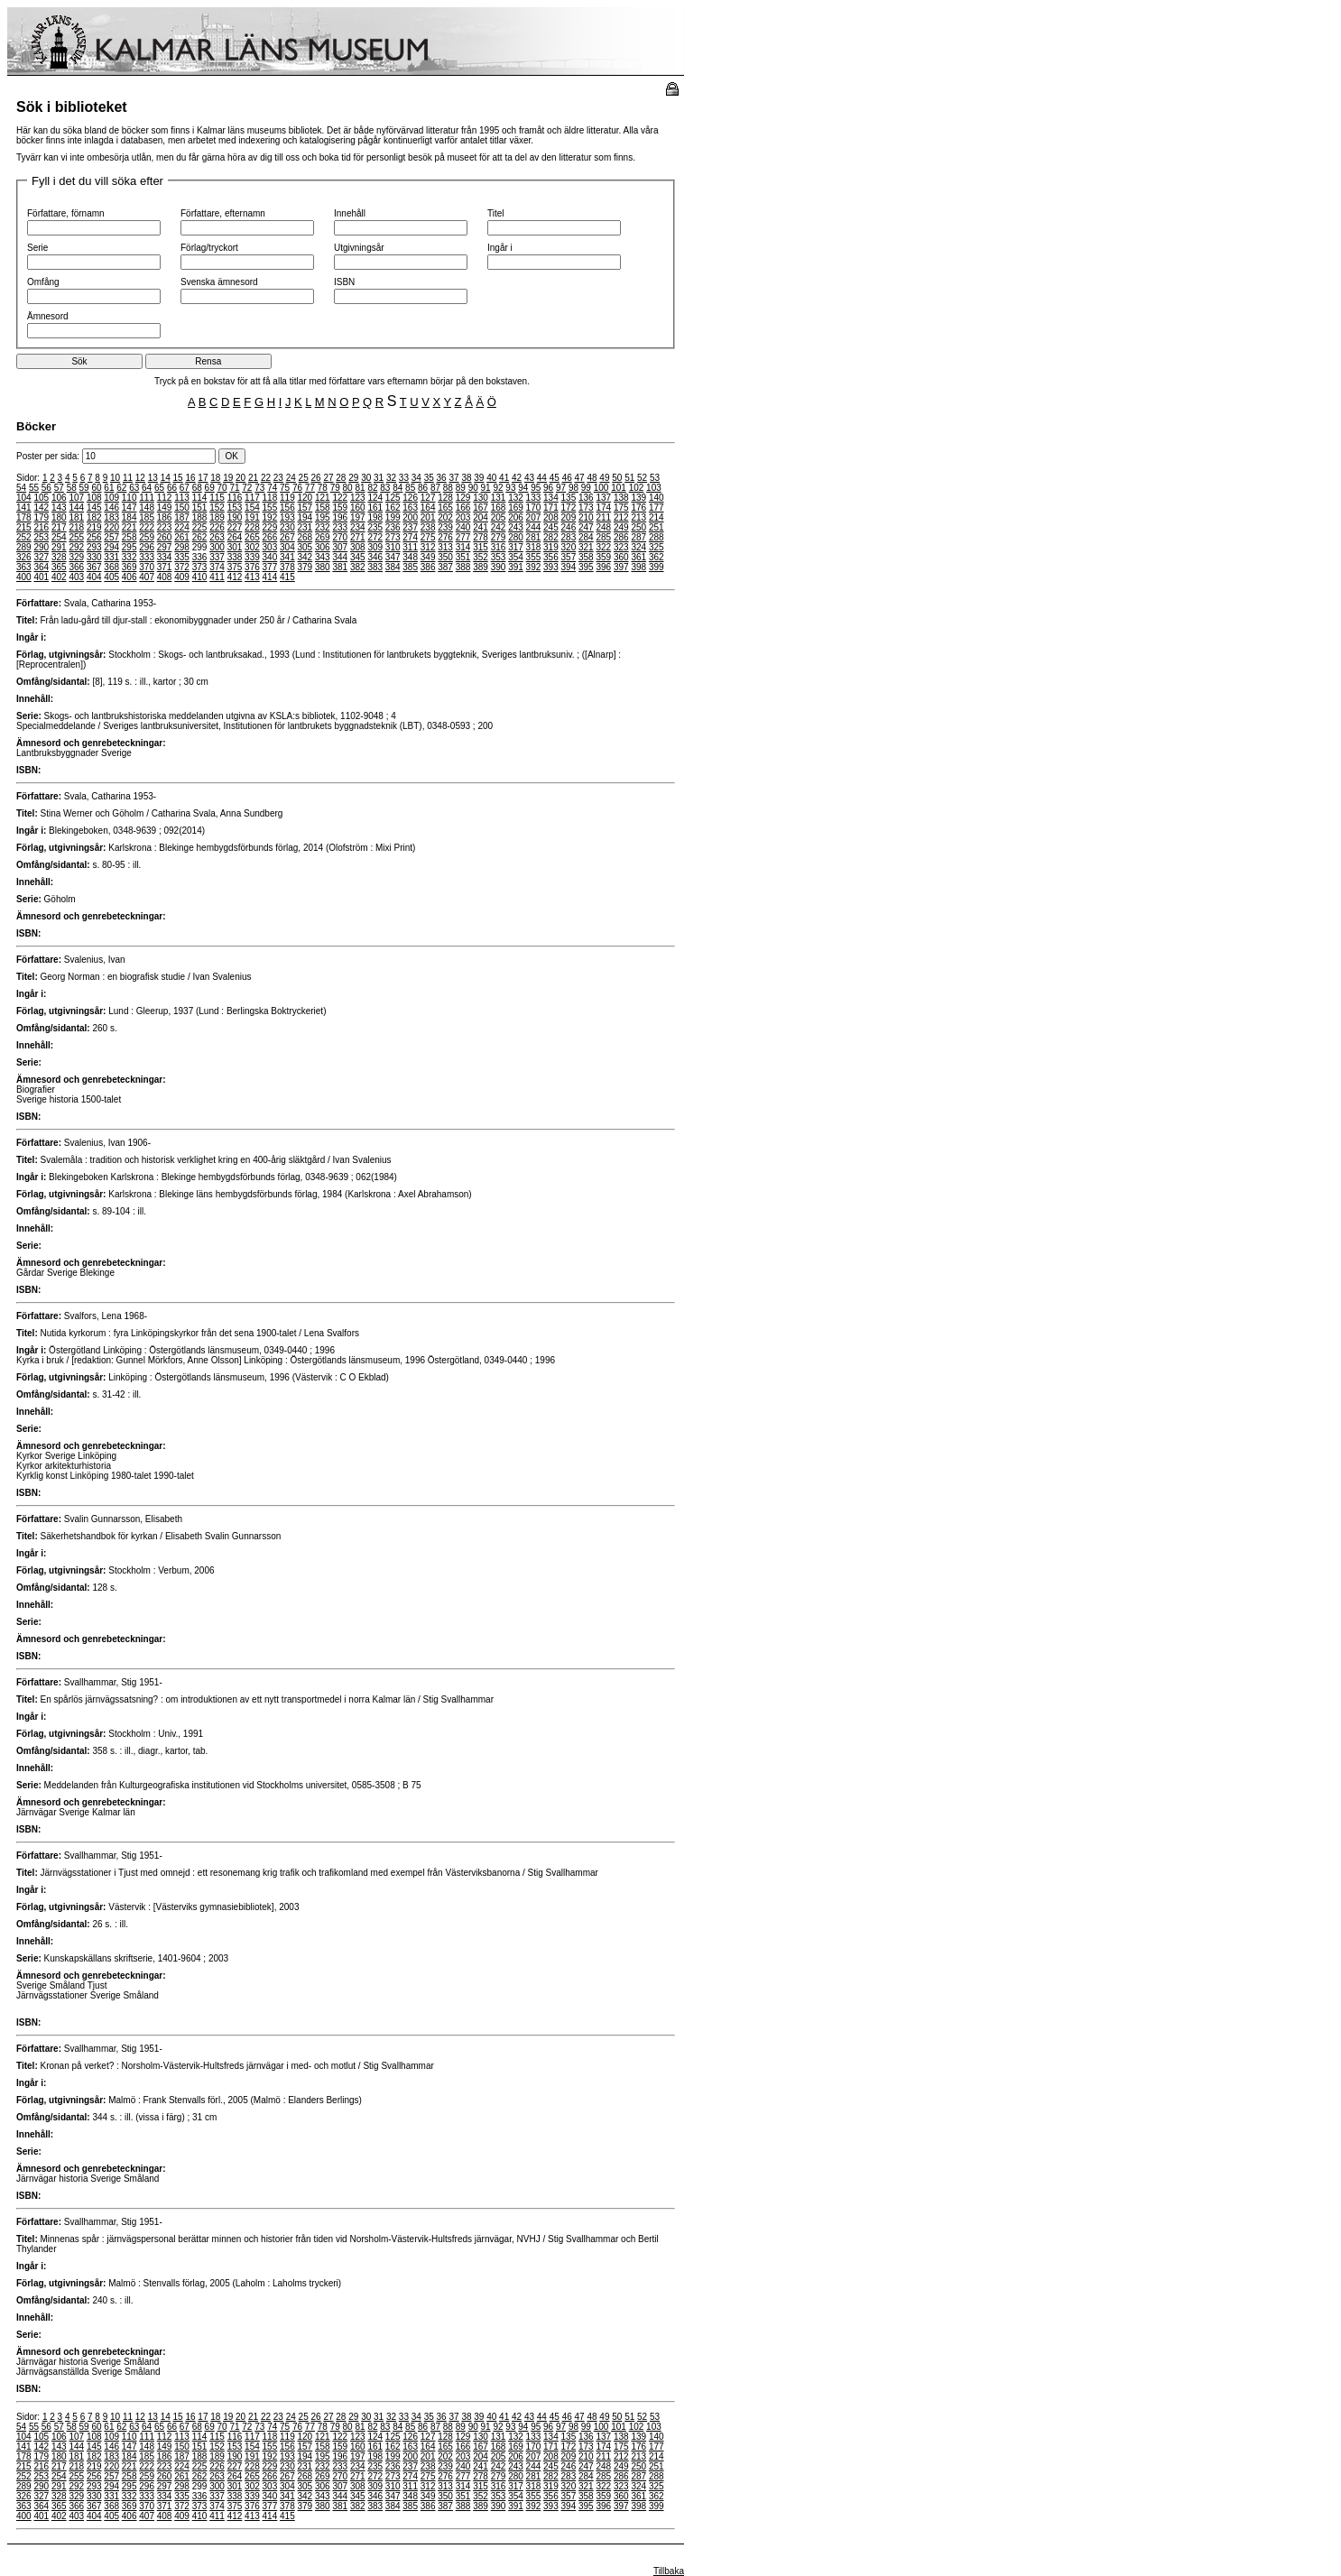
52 (642, 478)
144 (76, 507)
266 (270, 537)
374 (217, 567)
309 (375, 547)
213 (638, 517)
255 (76, 537)
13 (153, 478)
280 (515, 537)
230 (287, 527)
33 (404, 478)
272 (375, 537)
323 (621, 547)
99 (586, 488)
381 (339, 567)
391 (515, 567)
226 (217, 527)
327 (41, 557)
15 (178, 478)
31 (379, 478)
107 (76, 498)
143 (59, 507)
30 (366, 478)
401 (41, 577)
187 (182, 517)
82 (372, 488)
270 (339, 537)
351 (463, 557)
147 (129, 507)
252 (24, 537)
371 (164, 567)
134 (551, 498)
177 (656, 507)
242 (498, 527)
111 (146, 498)
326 (24, 557)
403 (76, 577)
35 (429, 478)
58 (72, 488)
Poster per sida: (117, 456)
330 (94, 557)
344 (339, 557)
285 (603, 537)
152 (217, 507)
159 (339, 507)
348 (410, 557)
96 (548, 488)
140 (656, 498)
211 (603, 517)
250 (638, 527)
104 (24, 498)
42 (517, 478)
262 (200, 537)
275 (428, 537)
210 (586, 517)
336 (200, 557)
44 (542, 478)
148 (146, 507)
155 (270, 507)
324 (638, 547)
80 (348, 488)
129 (463, 498)
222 (146, 527)
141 (24, 507)
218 (76, 527)
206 (515, 517)
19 (228, 478)
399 (656, 567)
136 (586, 498)
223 (164, 527)
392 (533, 567)
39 (479, 478)
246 (569, 527)
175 (621, 507)
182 (94, 517)
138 (621, 498)
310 (393, 547)
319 (551, 547)
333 (146, 557)
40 (491, 478)
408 (164, 577)
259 (146, 537)
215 (24, 527)
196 (339, 517)
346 (375, 557)
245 (551, 527)
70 (222, 488)
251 (656, 527)
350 (445, 557)
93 (510, 488)
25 (304, 478)
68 (197, 488)
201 (428, 517)
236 (393, 527)
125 (393, 498)
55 (34, 488)
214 (656, 517)
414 (270, 577)
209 (569, 517)
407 (146, 577)
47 (580, 478)
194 (305, 517)
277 (463, 537)
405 (111, 577)
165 (445, 507)
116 (235, 498)
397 (621, 567)
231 (305, 527)
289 (24, 547)
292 (76, 547)
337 (217, 557)
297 (164, 547)
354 (515, 557)
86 (423, 488)
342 (305, 557)
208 (551, 517)
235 (375, 527)
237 (410, 527)
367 (94, 567)
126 (410, 498)
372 (182, 567)
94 (523, 488)
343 (322, 557)
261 (182, 537)
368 (111, 567)
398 (638, 567)
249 (621, 527)
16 (190, 478)
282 (551, 537)
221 (129, 527)
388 (463, 567)
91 (486, 488)
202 (445, 517)
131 (498, 498)
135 (569, 498)
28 (341, 478)
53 (655, 478)
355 (533, 557)
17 (203, 478)
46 (567, 478)
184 (129, 517)
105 (41, 498)
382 (357, 567)
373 (200, 567)
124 (375, 498)
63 (134, 488)
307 (339, 547)
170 (533, 507)
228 (252, 527)
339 (252, 557)
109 (111, 498)
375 (235, 567)
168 (498, 507)
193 (287, 517)
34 (416, 478)
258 (129, 537)
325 (656, 547)
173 (586, 507)
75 (285, 488)
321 (586, 547)
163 (410, 507)
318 (533, 547)
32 (391, 478)
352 (480, 557)
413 (252, 577)
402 (59, 577)
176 (638, 507)
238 (428, 527)
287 (638, 537)
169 (515, 507)
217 (59, 527)
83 (385, 488)
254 (59, 537)
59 (84, 488)
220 (111, 527)
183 (111, 517)
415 (287, 577)
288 (656, 537)
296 (146, 547)
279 (498, 537)
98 (573, 488)
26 (316, 478)
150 (182, 507)
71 (234, 488)
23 (278, 478)
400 (24, 577)
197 (357, 517)
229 (270, 527)
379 (305, 567)
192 (270, 517)
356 (551, 557)
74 (272, 488)
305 (305, 547)
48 (592, 478)
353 (498, 557)
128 (445, 498)
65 (159, 488)
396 (603, 567)
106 (59, 498)
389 (480, 567)
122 (339, 498)
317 (515, 547)
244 (533, 527)
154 (252, 507)
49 (604, 478)
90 (473, 488)
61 (109, 488)
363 (24, 567)
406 (129, 577)
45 (555, 478)
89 (461, 488)
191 (252, 517)
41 (504, 478)
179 (41, 517)
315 (480, 547)
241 (480, 527)
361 (638, 557)
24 (291, 478)
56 (46, 488)
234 (357, 527)
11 (128, 478)
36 (442, 478)
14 (166, 478)
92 (498, 488)
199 (393, 517)
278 (480, 537)
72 (247, 488)
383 (375, 567)
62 (121, 488)
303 (270, 547)
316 (498, 547)
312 (428, 547)
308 (357, 547)
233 (339, 527)
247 (586, 527)
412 (235, 577)
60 (96, 488)
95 (536, 488)
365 (59, 567)
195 (322, 517)
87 (435, 488)
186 (164, 517)
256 (94, 537)
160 (357, 507)
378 (287, 567)
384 (393, 567)
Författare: (38, 603)
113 (182, 498)
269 (322, 537)
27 (328, 478)
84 (397, 488)
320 (569, 547)
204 (480, 517)
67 (185, 488)
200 (410, 517)
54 (21, 488)
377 (270, 567)
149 (164, 507)
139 (638, 498)
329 (76, 557)
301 (235, 547)
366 (76, 567)
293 (94, 547)
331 (111, 557)
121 (322, 498)
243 (515, 527)
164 (428, 507)
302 (252, 547)
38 (466, 478)
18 (215, 478)
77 (310, 488)
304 (287, 547)
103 (653, 488)
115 (217, 498)
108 (94, 498)
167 (480, 507)
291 (59, 547)
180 (59, 517)
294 (111, 547)
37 (453, 478)
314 (463, 547)
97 (561, 488)
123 (357, 498)
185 (146, 517)
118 (270, 498)
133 (533, 498)
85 (410, 488)
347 (393, 557)
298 (182, 547)
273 (393, 537)
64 (147, 488)
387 (445, 567)
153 (235, 507)
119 (287, 498)
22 (266, 478)
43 (529, 478)
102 (636, 488)
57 (59, 488)
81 (360, 488)
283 (569, 537)
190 (235, 517)
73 (259, 488)
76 (297, 488)
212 (621, 517)
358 (586, 557)
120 (305, 498)
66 (172, 488)
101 (618, 488)
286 (621, 537)
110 (129, 498)
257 (111, 537)
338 (235, 557)
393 (551, 567)
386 (428, 567)
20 (240, 478)
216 (41, 527)
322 (603, 547)
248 (603, 527)
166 (463, 507)
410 (200, 577)
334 (164, 557)
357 (569, 557)
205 (498, 517)
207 (533, 517)
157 (305, 507)
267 (287, 537)
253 (41, 537)
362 (656, 557)
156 (287, 507)
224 (182, 527)
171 (551, 507)
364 (41, 567)
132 (515, 498)
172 (569, 507)
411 (217, 577)
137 (603, 498)
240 (463, 527)
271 (357, 537)
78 (323, 488)
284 (586, 537)
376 (252, 567)
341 (287, 557)
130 (480, 498)
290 (41, 547)
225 (200, 527)
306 (322, 547)
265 (252, 537)
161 (375, 507)
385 (410, 567)
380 (322, 567)
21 (253, 478)
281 (533, 537)
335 (182, 557)
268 (305, 537)
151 (200, 507)
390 (498, 567)
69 (210, 488)
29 (353, 478)
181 (76, 517)
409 (182, 577)
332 (129, 557)
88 (448, 488)
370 (146, 567)
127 (428, 498)
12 (140, 478)
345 (357, 557)
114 (200, 498)
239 (445, 527)
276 (445, 537)
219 (94, 527)
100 (601, 488)
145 (94, 507)
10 (115, 478)
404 (94, 577)
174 (603, 507)
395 (586, 567)
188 (200, 517)
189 (217, 517)
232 (322, 527)
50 (617, 478)
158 (322, 507)
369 (129, 567)
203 (463, 517)
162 (393, 507)
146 (111, 507)
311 (410, 547)
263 (217, 537)
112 (164, 498)
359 (603, 557)
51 (629, 478)
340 (270, 557)
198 (375, 517)
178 (24, 517)
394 (569, 567)
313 (445, 547)
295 (129, 547)
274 (410, 537)
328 (59, 557)
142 (41, 507)
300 (217, 547)
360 (621, 557)
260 (164, 537)
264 (235, 537)
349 (428, 557)
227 (235, 527)
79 (335, 488)
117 (252, 498)
